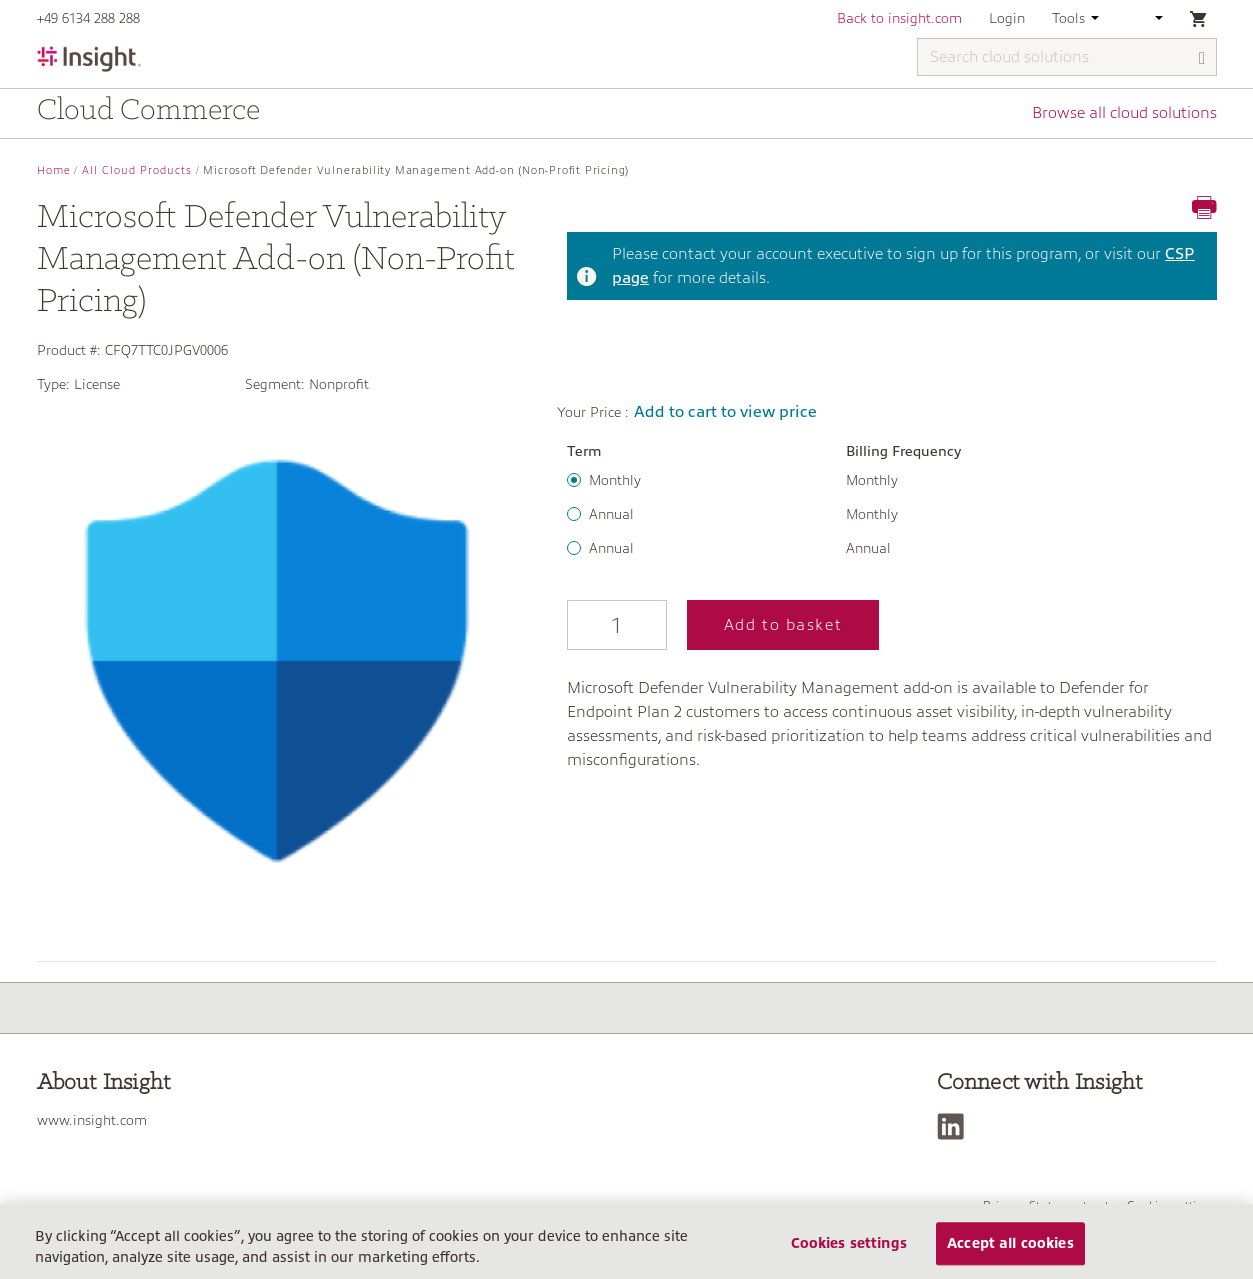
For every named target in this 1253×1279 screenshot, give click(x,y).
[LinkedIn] (955, 1126)
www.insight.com (92, 1120)
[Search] (1203, 58)
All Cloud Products (137, 170)
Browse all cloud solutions (1124, 113)
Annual (611, 514)
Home (54, 170)
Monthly (615, 480)
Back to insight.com (899, 18)
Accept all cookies (1010, 1251)
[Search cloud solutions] (1067, 57)
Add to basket (783, 625)
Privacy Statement (1035, 1206)
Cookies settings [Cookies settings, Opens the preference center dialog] (849, 1251)
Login (1007, 18)
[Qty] (617, 625)
